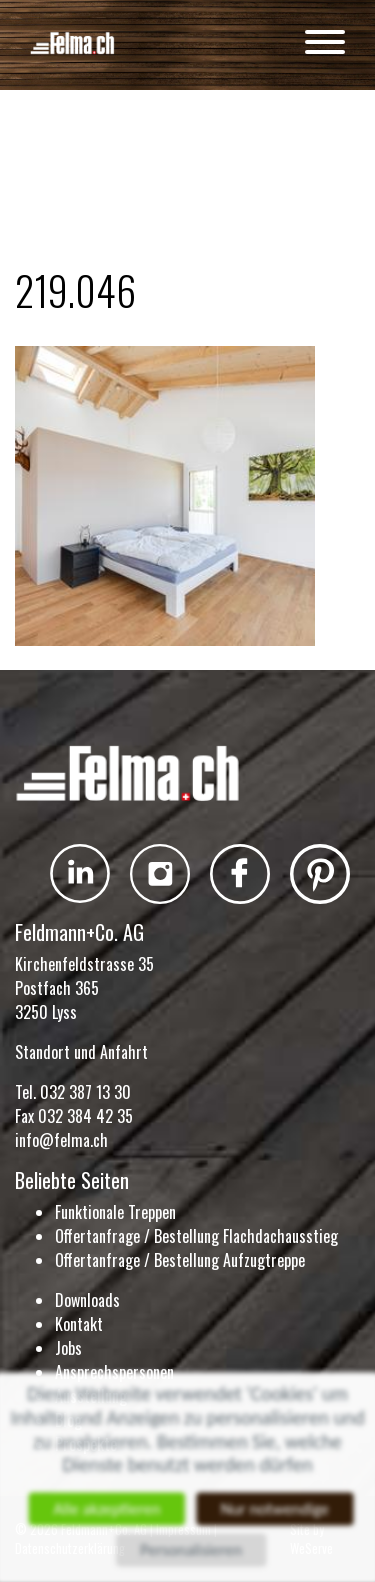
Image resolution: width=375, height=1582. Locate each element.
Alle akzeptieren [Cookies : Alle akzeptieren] (104, 1509)
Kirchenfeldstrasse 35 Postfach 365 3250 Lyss (84, 988)
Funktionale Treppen (115, 1212)
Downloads (87, 1300)
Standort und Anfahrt (81, 1052)
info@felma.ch (61, 1140)
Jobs (68, 1348)
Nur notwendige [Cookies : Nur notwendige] (276, 1509)
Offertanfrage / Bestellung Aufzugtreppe (180, 1260)
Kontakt (79, 1324)
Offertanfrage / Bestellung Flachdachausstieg (196, 1236)
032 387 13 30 (85, 1092)
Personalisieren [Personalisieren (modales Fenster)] (191, 1552)
